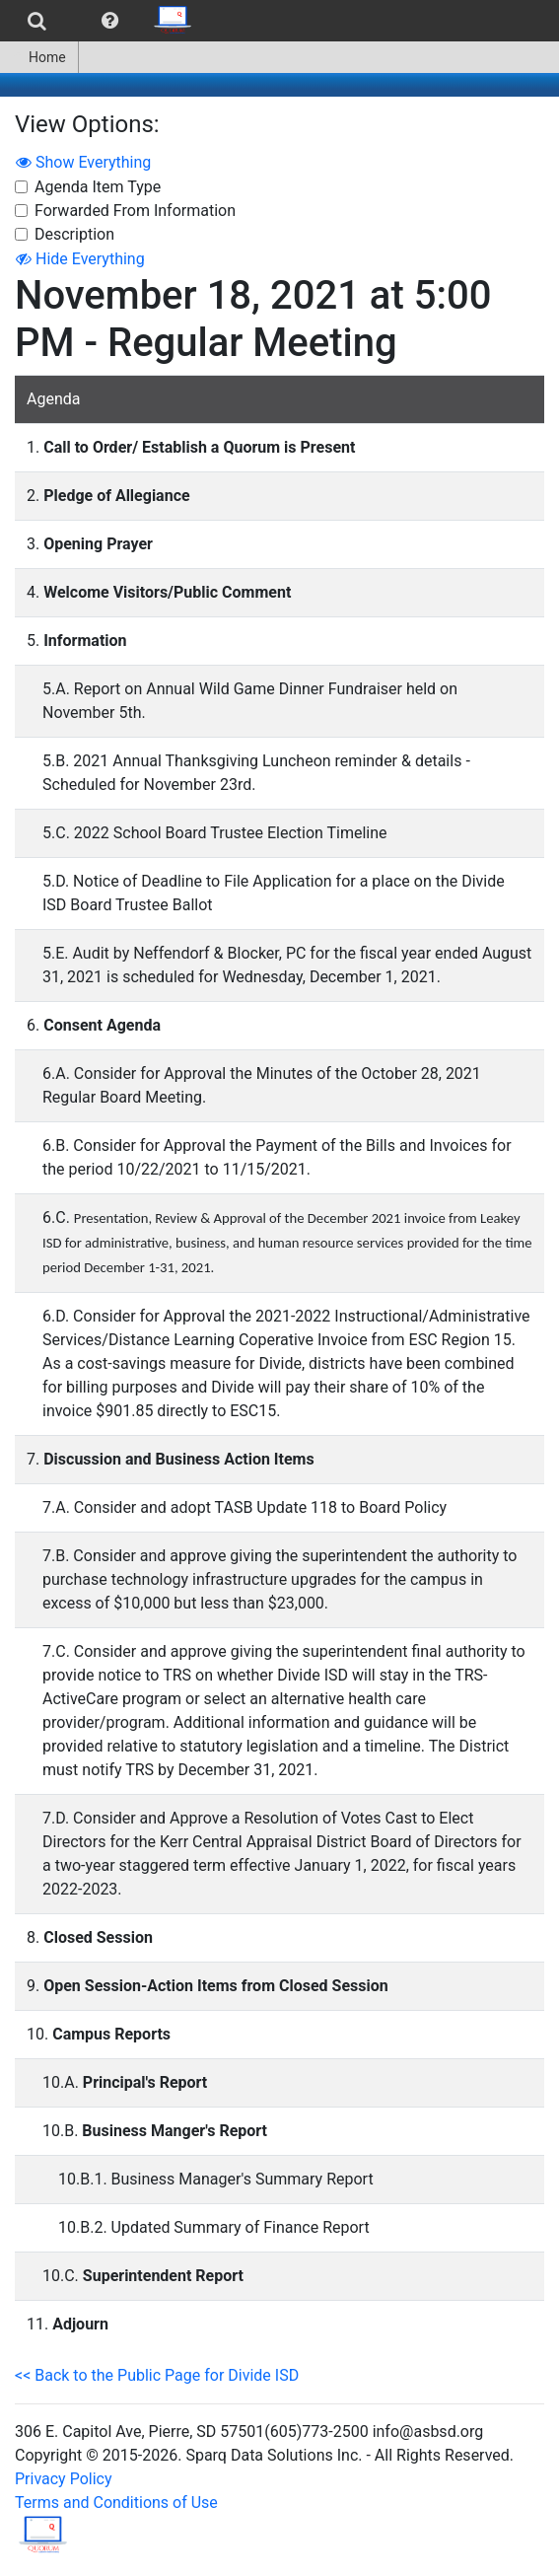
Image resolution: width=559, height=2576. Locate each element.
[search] (37, 20)
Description (74, 234)
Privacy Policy (63, 2478)
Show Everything (83, 162)
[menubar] (102, 20)
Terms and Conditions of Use (116, 2502)
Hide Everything (80, 259)
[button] (110, 21)
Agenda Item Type (98, 187)
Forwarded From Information (135, 210)
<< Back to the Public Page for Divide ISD (157, 2375)
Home (39, 57)
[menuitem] (37, 20)
